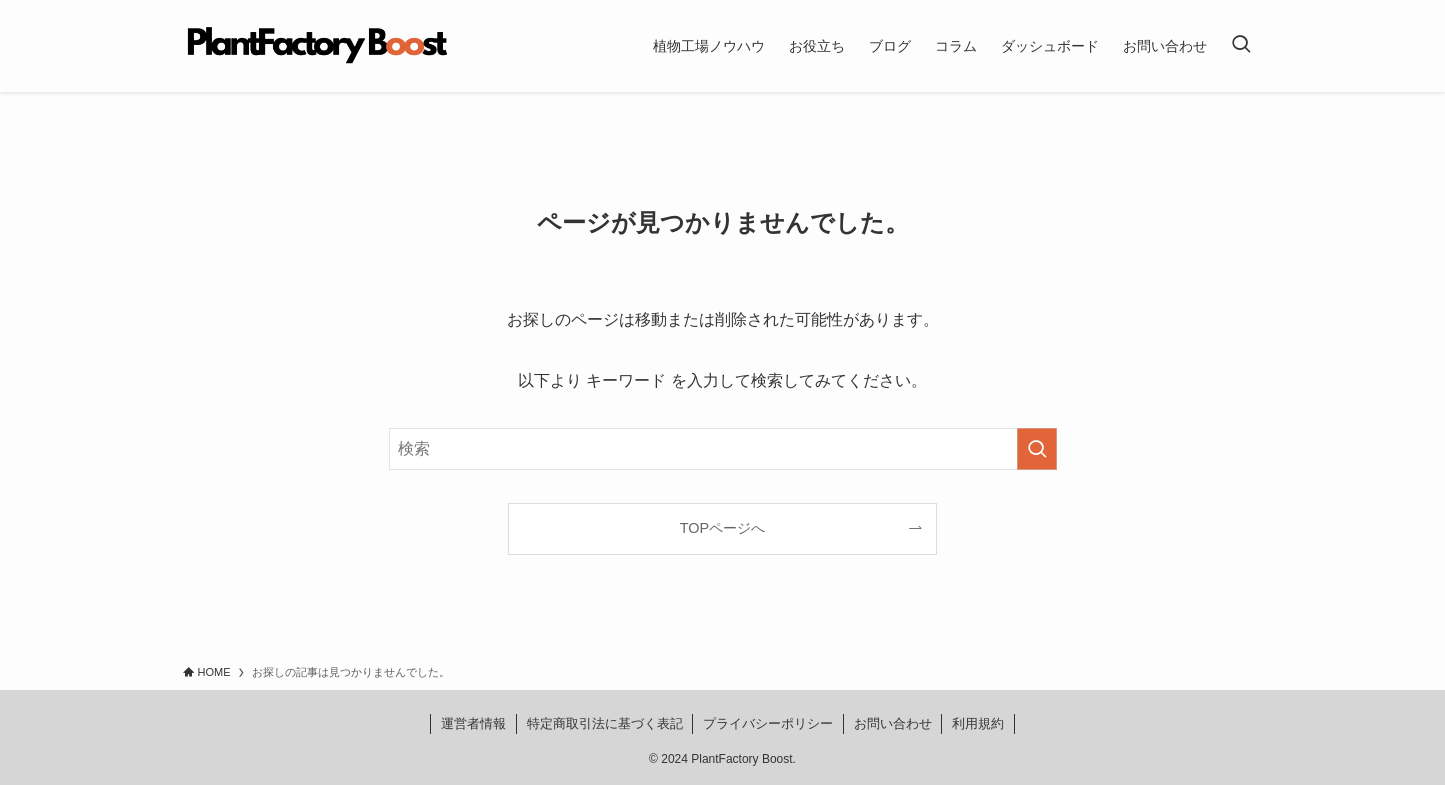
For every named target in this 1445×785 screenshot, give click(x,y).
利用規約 (978, 723)
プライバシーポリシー (768, 723)
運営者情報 (473, 723)
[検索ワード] (723, 449)
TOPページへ (722, 528)
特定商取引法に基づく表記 (605, 723)
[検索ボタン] (1241, 46)
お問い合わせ (893, 723)
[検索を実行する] (1037, 449)
